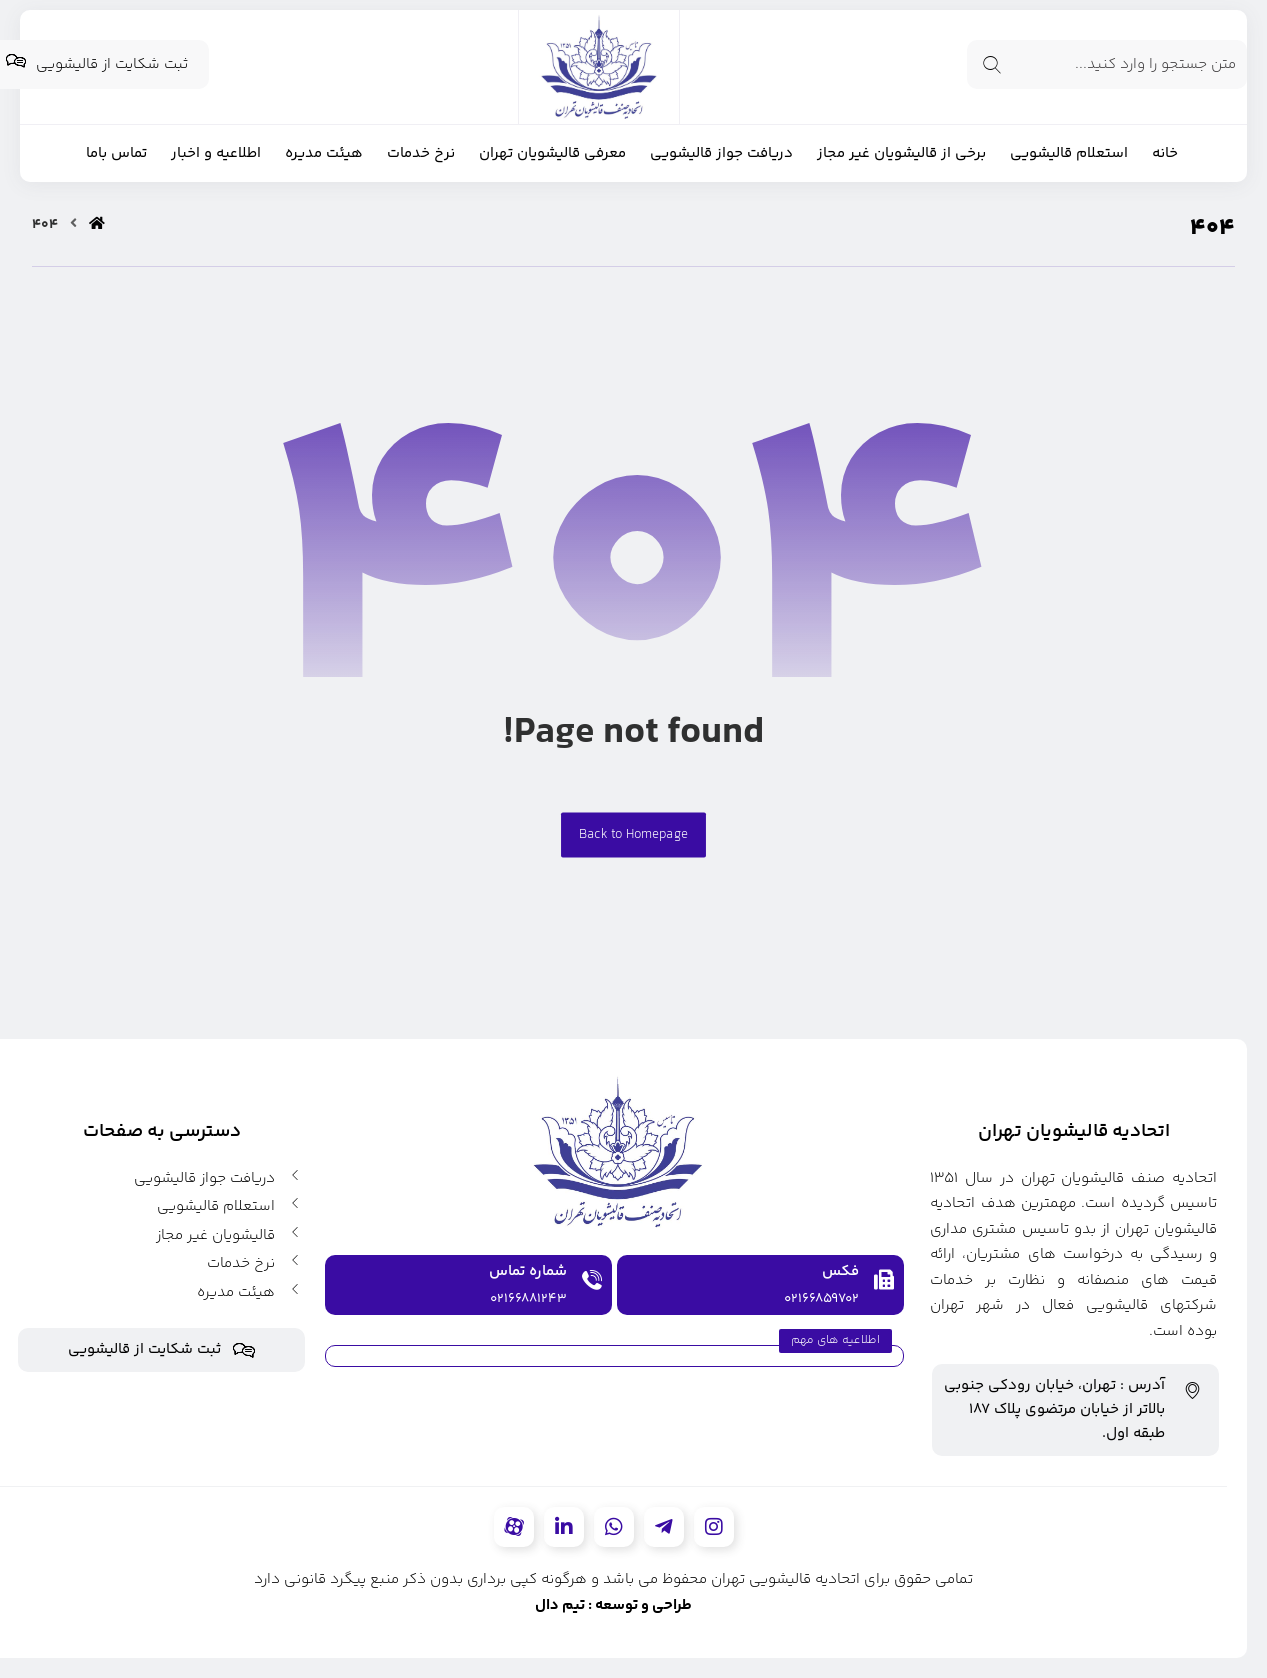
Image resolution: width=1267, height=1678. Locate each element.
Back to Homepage (633, 834)
